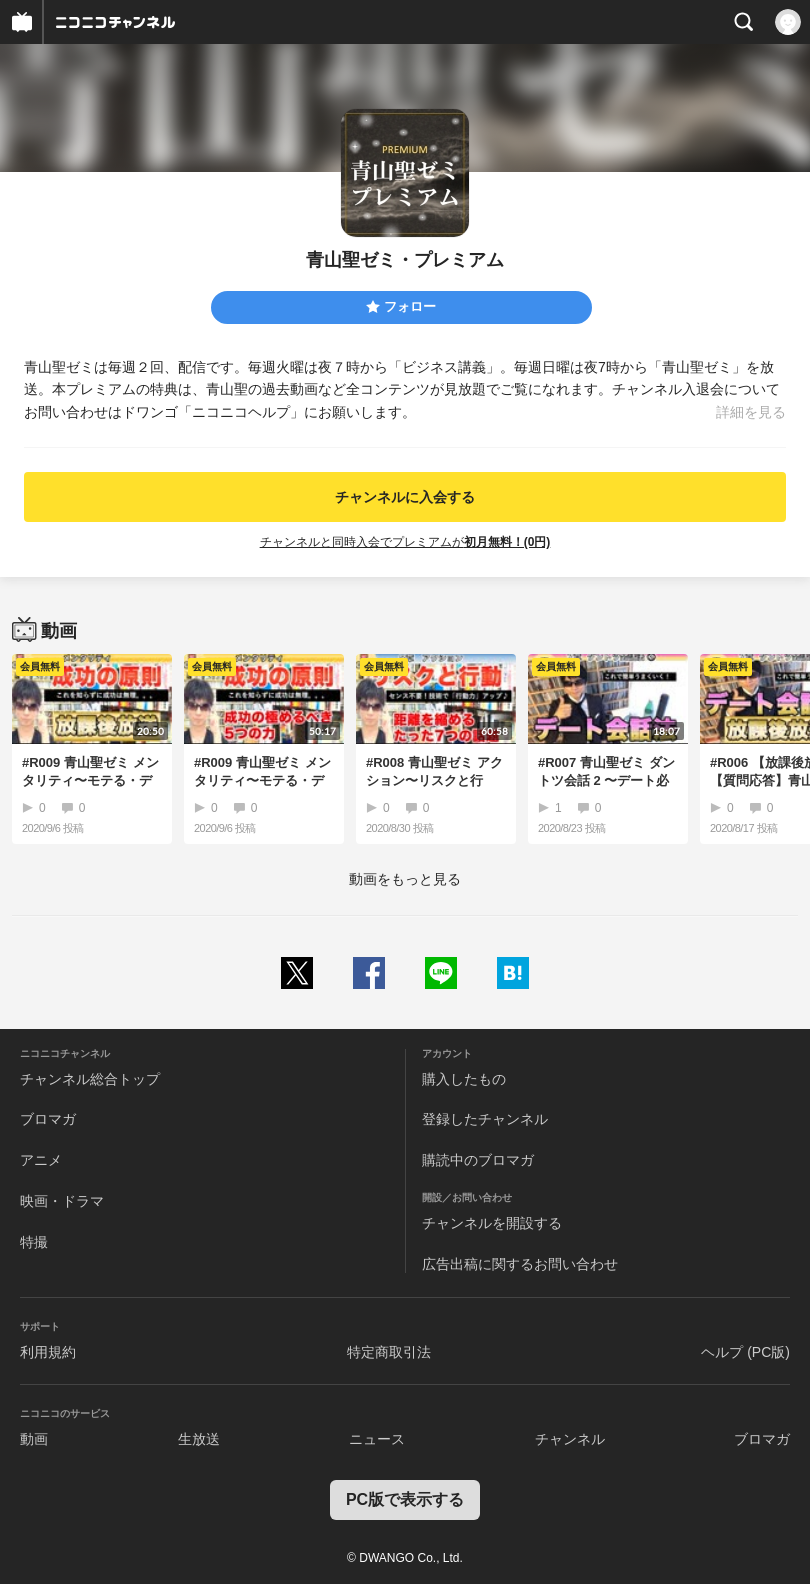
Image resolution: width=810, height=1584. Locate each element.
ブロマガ (48, 1119)
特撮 (34, 1242)
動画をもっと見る (405, 879)
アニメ (41, 1160)
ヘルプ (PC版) (745, 1352)
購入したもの (464, 1079)
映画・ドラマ (62, 1201)
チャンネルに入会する (405, 497)
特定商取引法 (389, 1352)
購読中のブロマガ (478, 1160)
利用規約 (48, 1352)
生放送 (199, 1439)
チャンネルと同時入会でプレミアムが (405, 542)
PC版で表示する (405, 1499)
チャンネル (570, 1439)
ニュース (377, 1439)
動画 (34, 1439)
